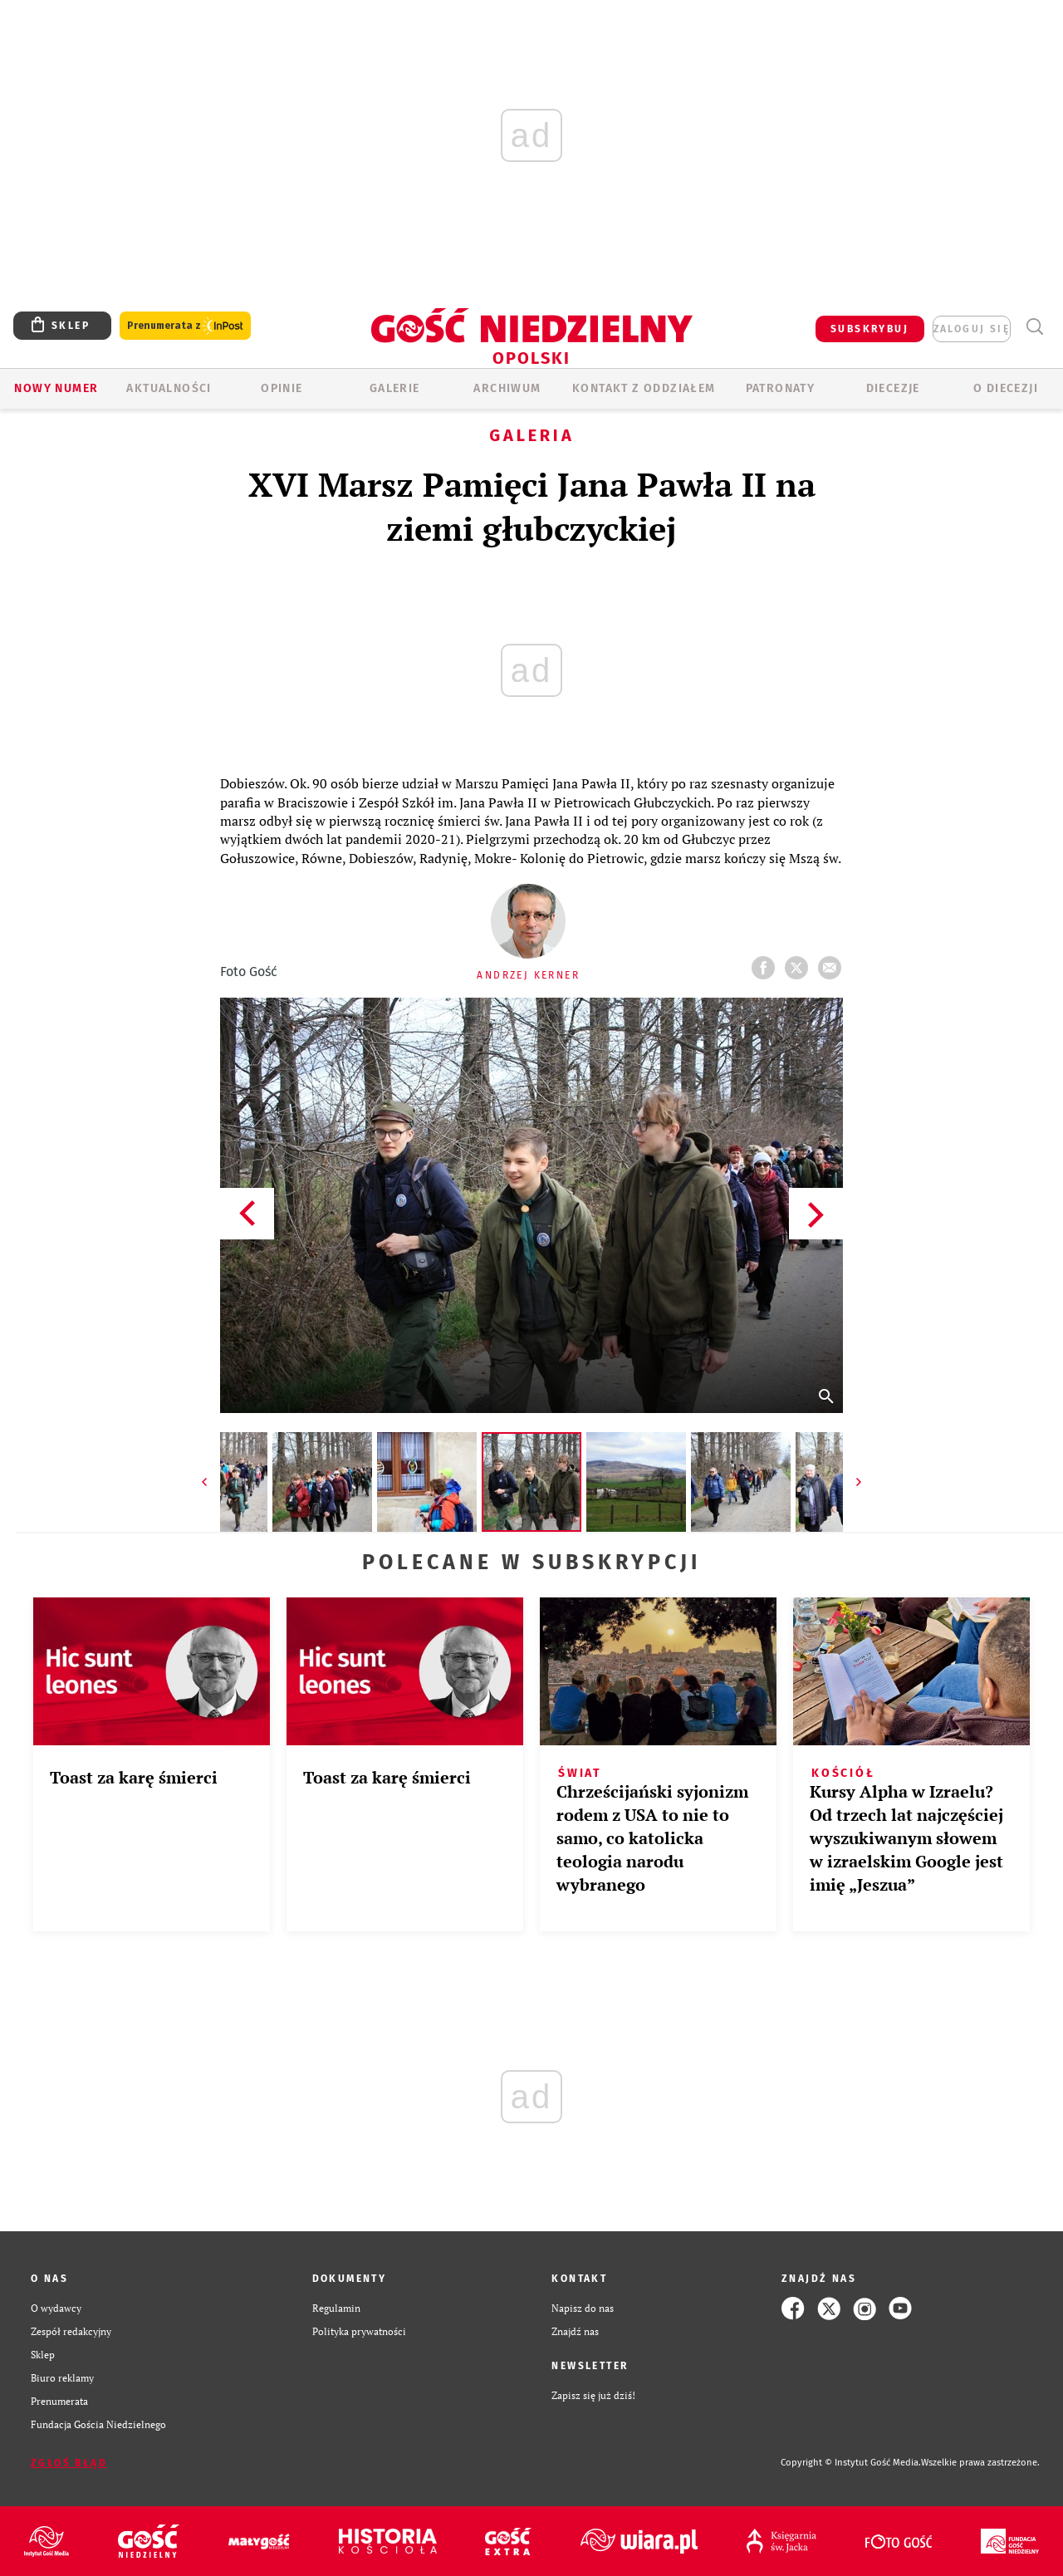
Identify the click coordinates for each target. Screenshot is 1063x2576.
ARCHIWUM (507, 388)
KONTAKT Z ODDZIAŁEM (644, 388)
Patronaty (781, 388)
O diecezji (1005, 388)
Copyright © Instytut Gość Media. (851, 2462)
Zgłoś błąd (69, 2463)
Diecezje (893, 388)
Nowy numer (56, 388)
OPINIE (281, 388)
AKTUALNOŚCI (168, 388)
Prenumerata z (185, 326)
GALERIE (395, 388)
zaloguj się (971, 329)
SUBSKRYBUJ (869, 329)
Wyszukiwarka (1034, 327)
